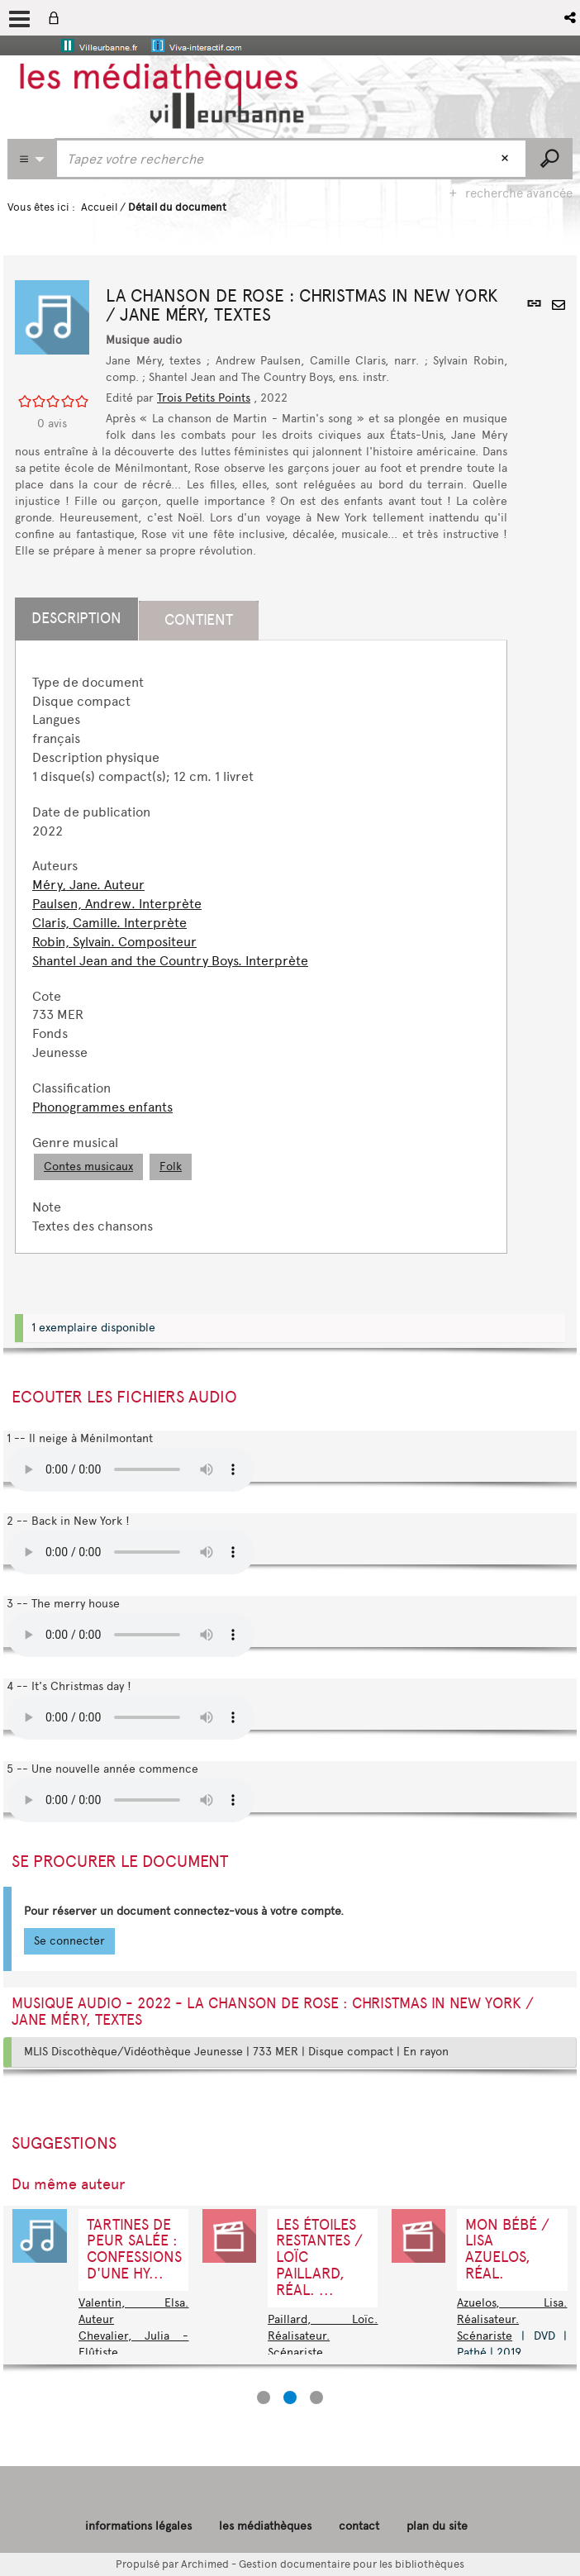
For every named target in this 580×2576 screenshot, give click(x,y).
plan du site (437, 2526)
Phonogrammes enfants (102, 1107)
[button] (571, 18)
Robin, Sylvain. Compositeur (114, 942)
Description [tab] (76, 618)
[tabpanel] (261, 955)
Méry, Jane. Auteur (88, 885)
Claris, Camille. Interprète (109, 923)
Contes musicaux (88, 1166)
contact (359, 2526)
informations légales (138, 2526)
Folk (170, 1166)
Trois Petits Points (203, 398)
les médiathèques (265, 2526)
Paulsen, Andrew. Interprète (117, 904)
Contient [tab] (198, 620)
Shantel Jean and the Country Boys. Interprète (170, 961)
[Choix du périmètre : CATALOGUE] (31, 159)
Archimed (205, 2564)
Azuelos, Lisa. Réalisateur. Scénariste (512, 2319)
